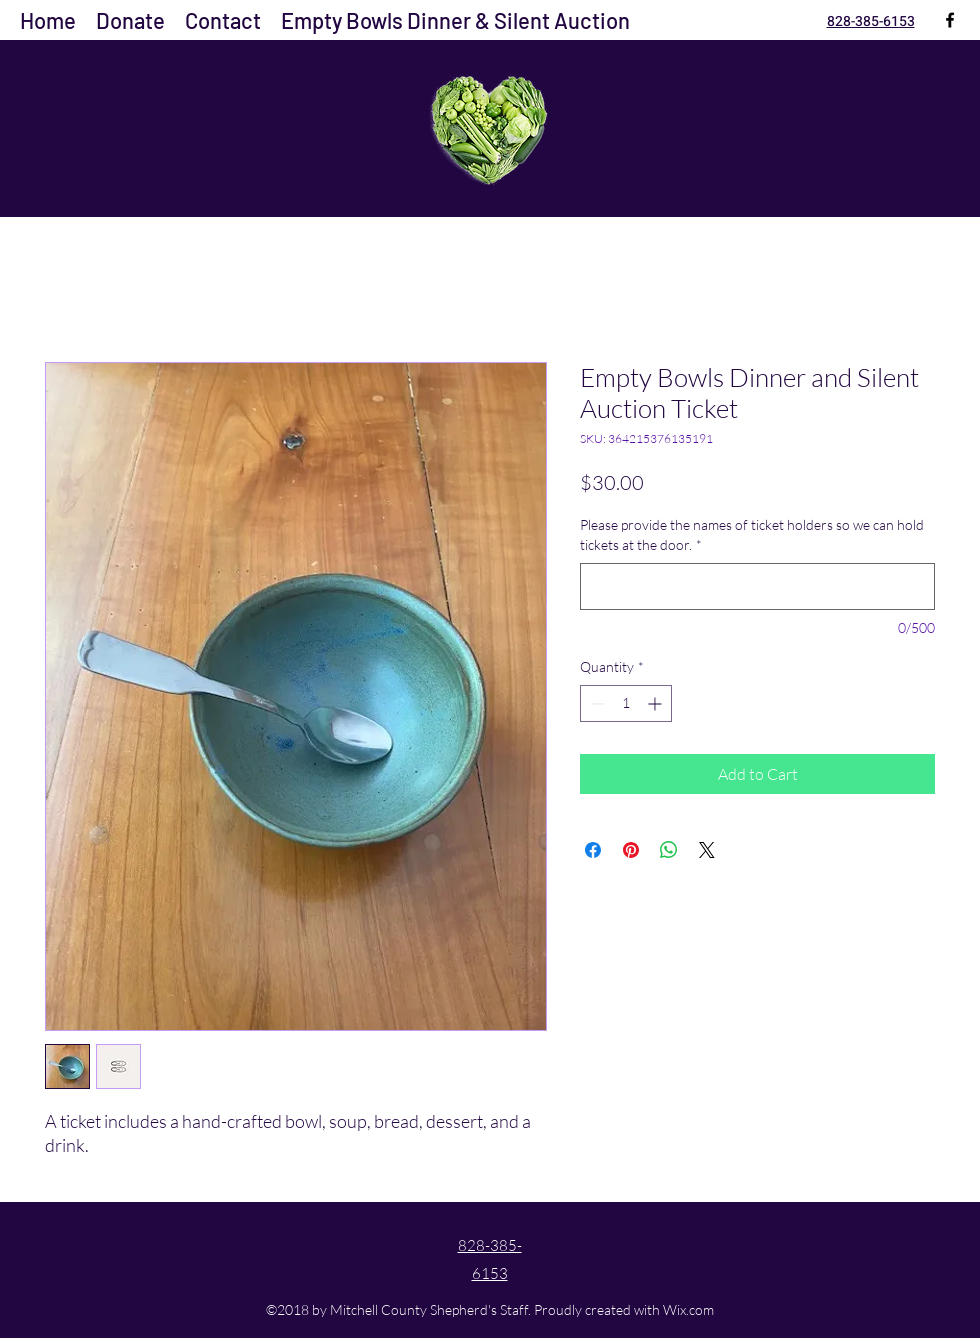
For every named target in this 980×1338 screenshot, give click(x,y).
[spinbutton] (626, 703)
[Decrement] (595, 703)
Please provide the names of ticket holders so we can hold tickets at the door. (752, 534)
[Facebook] (950, 20)
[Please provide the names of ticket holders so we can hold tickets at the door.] (757, 586)
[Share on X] (707, 850)
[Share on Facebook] (593, 850)
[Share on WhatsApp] (669, 850)
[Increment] (656, 703)
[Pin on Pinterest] (631, 850)
